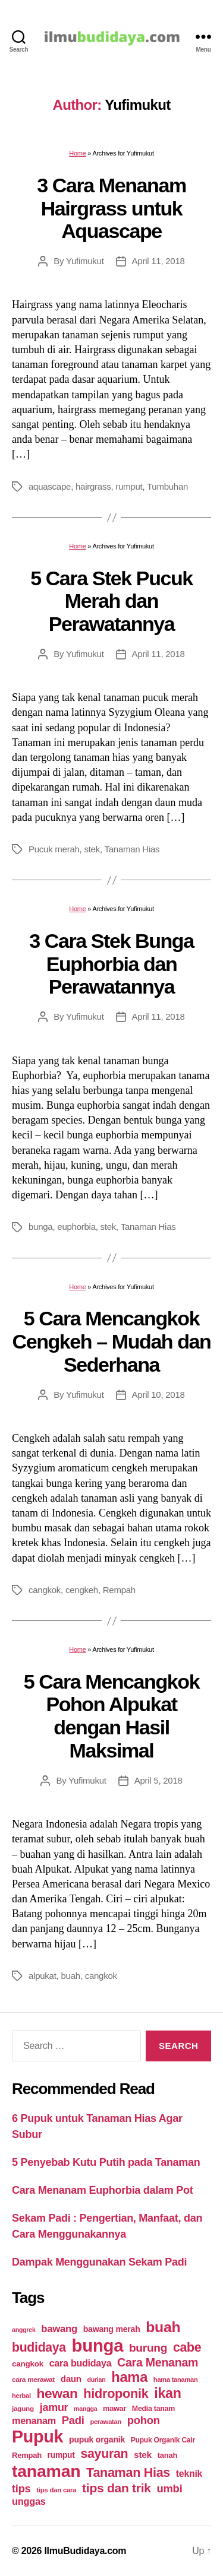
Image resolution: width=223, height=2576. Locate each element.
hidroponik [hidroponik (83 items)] (115, 2393)
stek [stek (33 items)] (143, 2455)
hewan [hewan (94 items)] (57, 2393)
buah (70, 1976)
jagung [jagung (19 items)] (23, 2408)
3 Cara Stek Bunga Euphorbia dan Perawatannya (111, 963)
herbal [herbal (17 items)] (21, 2395)
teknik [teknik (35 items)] (189, 2474)
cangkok (45, 1590)
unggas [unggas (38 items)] (29, 2501)
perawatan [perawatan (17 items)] (105, 2421)
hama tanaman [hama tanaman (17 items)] (175, 2379)
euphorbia (76, 1227)
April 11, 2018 (158, 261)
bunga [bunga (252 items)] (98, 2345)
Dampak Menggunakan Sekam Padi (99, 2262)
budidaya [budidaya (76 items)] (39, 2347)
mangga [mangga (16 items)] (85, 2408)
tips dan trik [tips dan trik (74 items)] (116, 2488)
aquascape (50, 486)
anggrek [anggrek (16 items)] (24, 2329)
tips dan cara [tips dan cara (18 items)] (56, 2489)
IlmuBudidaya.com (85, 2551)
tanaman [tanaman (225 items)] (46, 2470)
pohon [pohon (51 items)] (143, 2420)
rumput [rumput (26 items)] (61, 2455)
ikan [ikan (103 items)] (167, 2393)
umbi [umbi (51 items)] (169, 2488)
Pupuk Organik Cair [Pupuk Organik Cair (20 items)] (163, 2440)
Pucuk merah (54, 849)
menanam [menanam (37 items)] (34, 2420)
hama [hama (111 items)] (129, 2377)
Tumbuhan (167, 486)
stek (92, 849)
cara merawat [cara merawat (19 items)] (33, 2379)
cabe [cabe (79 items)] (187, 2347)
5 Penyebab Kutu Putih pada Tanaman (106, 2162)
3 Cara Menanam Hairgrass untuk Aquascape (111, 208)
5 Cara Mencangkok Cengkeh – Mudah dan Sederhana (111, 1341)
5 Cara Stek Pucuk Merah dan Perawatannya (111, 601)
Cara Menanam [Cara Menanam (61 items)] (157, 2362)
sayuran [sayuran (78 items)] (104, 2454)
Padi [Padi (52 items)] (73, 2420)
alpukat (42, 1976)
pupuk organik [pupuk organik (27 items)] (97, 2439)
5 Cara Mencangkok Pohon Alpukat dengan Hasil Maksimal (111, 1716)
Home (77, 153)
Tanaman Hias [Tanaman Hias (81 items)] (128, 2473)
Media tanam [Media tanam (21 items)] (153, 2408)
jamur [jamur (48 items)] (54, 2407)
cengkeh (81, 1590)
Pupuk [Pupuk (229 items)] (37, 2436)
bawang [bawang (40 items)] (59, 2328)
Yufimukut (85, 261)
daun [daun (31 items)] (71, 2379)
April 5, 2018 (158, 1780)
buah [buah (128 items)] (163, 2327)
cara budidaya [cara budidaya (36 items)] (80, 2363)
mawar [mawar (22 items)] (114, 2408)
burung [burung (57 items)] (148, 2348)
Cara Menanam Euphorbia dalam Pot (102, 2190)
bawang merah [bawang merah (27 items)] (111, 2329)
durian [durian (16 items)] (96, 2379)
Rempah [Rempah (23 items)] (27, 2455)
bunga (40, 1227)
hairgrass (93, 486)
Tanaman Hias (132, 849)
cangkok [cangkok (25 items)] (27, 2363)
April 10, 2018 (158, 1394)
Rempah (119, 1590)
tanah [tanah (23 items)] (167, 2455)
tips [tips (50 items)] (21, 2488)
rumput (128, 486)
